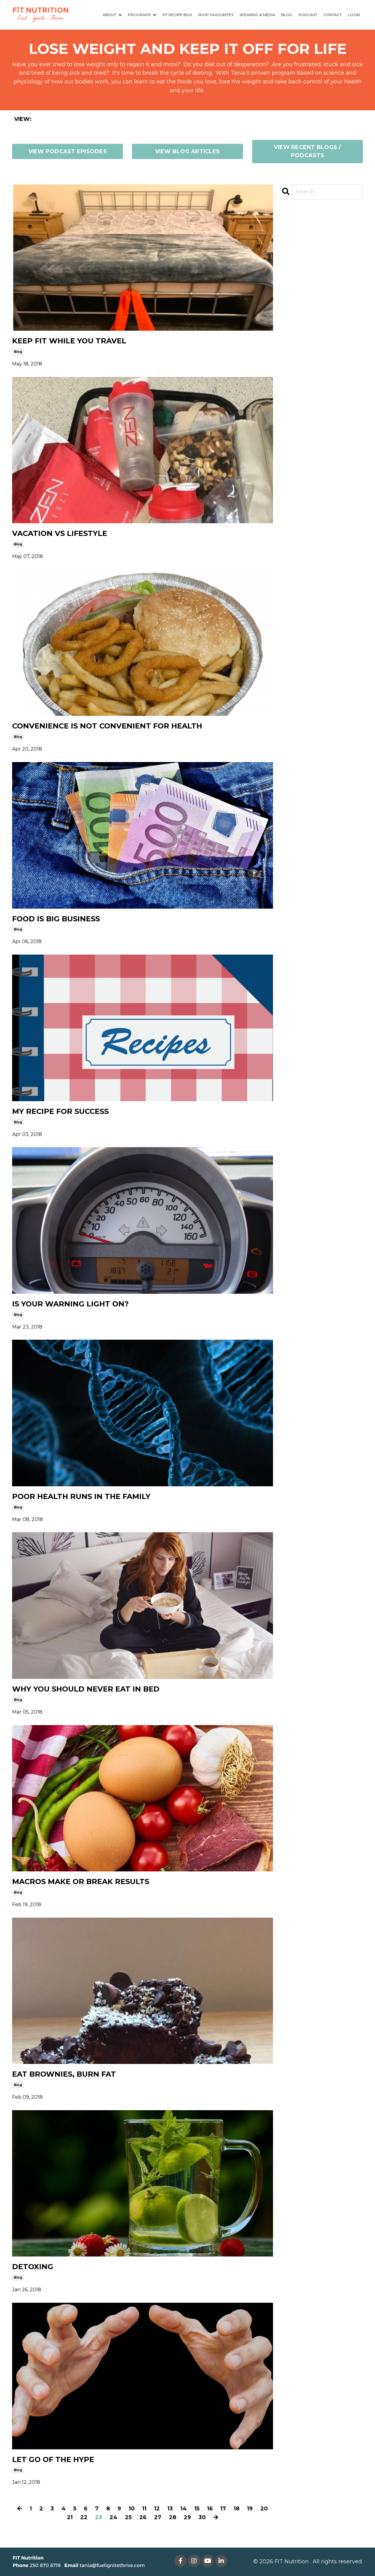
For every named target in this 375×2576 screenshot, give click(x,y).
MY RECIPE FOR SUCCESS (60, 1111)
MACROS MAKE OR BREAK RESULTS (80, 1881)
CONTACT (332, 14)
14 (183, 2508)
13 (170, 2508)
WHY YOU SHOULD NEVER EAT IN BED (86, 1689)
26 (142, 2517)
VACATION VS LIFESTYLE (59, 533)
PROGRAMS (142, 14)
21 (70, 2517)
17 (223, 2508)
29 (187, 2517)
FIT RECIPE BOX (177, 14)
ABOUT (112, 14)
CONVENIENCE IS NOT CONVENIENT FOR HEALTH (107, 726)
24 (113, 2517)
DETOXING (32, 2267)
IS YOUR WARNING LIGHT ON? (70, 1304)
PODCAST (307, 14)
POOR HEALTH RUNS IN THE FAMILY (81, 1496)
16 (210, 2508)
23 (98, 2517)
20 (264, 2508)
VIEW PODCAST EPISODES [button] (67, 151)
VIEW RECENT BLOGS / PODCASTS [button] (307, 151)
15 (196, 2508)
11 (144, 2508)
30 (202, 2517)
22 (83, 2517)
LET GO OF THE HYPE (53, 2459)
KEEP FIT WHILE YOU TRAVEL (69, 341)
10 (132, 2508)
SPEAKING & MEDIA (257, 14)
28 (172, 2517)
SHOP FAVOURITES (215, 14)
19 (250, 2508)
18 (236, 2508)
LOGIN (354, 14)
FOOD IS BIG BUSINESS (56, 919)
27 (157, 2517)
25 (128, 2517)
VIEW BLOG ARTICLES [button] (187, 151)
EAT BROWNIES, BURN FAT (64, 2074)
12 (157, 2508)
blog (18, 352)
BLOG (286, 14)
